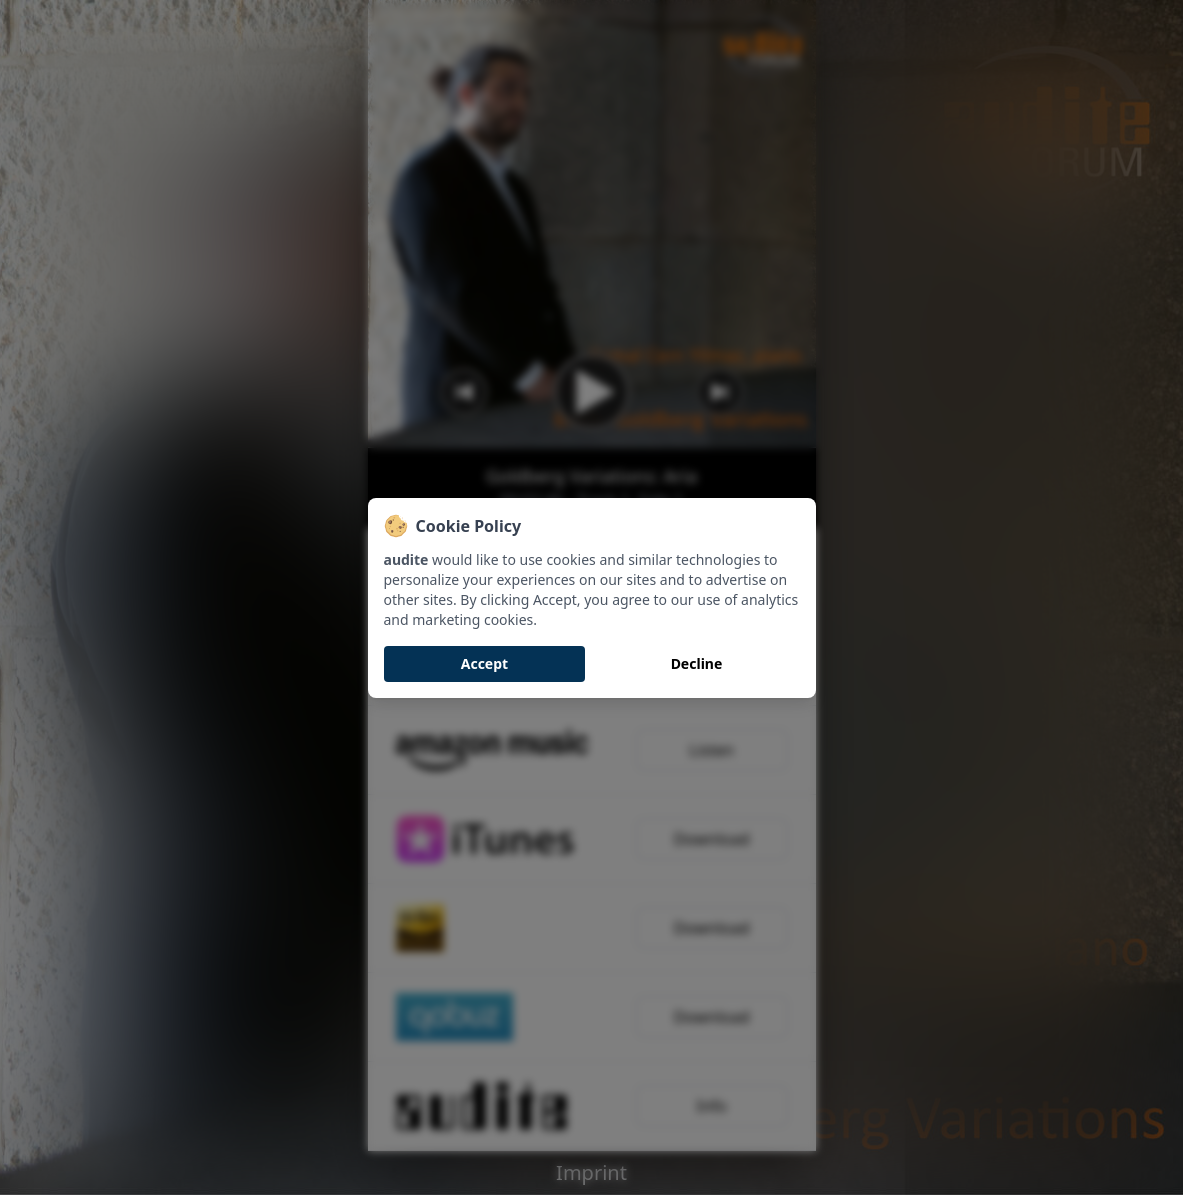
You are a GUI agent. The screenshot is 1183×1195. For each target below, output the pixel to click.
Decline (697, 663)
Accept (484, 663)
